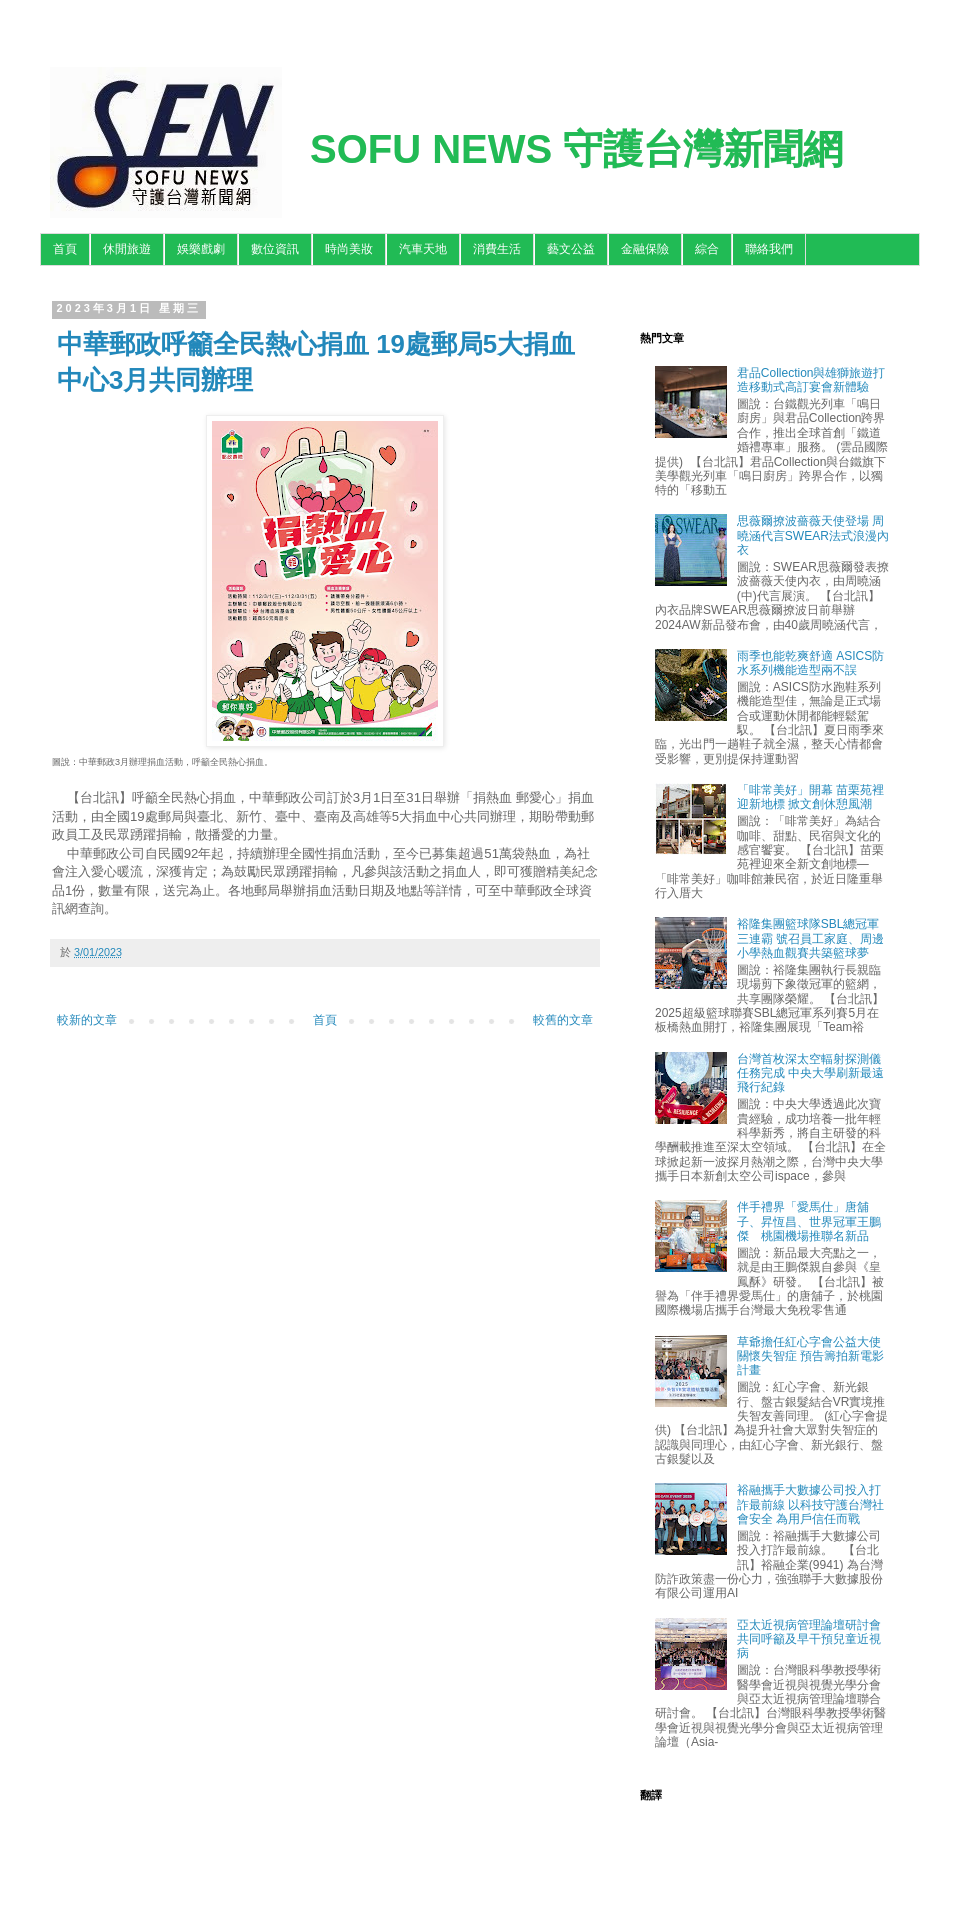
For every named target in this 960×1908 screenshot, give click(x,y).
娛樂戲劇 (201, 249)
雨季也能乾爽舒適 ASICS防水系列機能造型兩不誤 (810, 663)
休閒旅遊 (127, 249)
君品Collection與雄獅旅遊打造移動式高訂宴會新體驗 (811, 380)
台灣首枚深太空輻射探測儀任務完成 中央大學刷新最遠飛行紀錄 (810, 1073)
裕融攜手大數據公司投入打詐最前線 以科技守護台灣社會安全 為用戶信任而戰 (810, 1504)
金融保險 (645, 249)
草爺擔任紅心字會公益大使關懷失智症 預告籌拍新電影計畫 (810, 1356)
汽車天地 (423, 249)
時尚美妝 (349, 249)
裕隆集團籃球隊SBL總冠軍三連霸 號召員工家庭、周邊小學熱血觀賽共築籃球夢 (810, 938)
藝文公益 (571, 249)
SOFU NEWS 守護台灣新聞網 (576, 149)
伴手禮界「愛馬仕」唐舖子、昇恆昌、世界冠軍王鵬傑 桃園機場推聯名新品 (809, 1221)
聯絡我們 (769, 249)
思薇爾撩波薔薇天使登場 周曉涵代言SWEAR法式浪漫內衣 (813, 535)
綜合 (707, 249)
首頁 (65, 249)
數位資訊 (275, 249)
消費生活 (497, 249)
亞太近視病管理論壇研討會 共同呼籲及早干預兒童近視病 (809, 1639)
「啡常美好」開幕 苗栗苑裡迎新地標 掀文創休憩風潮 (810, 797)
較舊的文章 (563, 1020)
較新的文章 (87, 1020)
